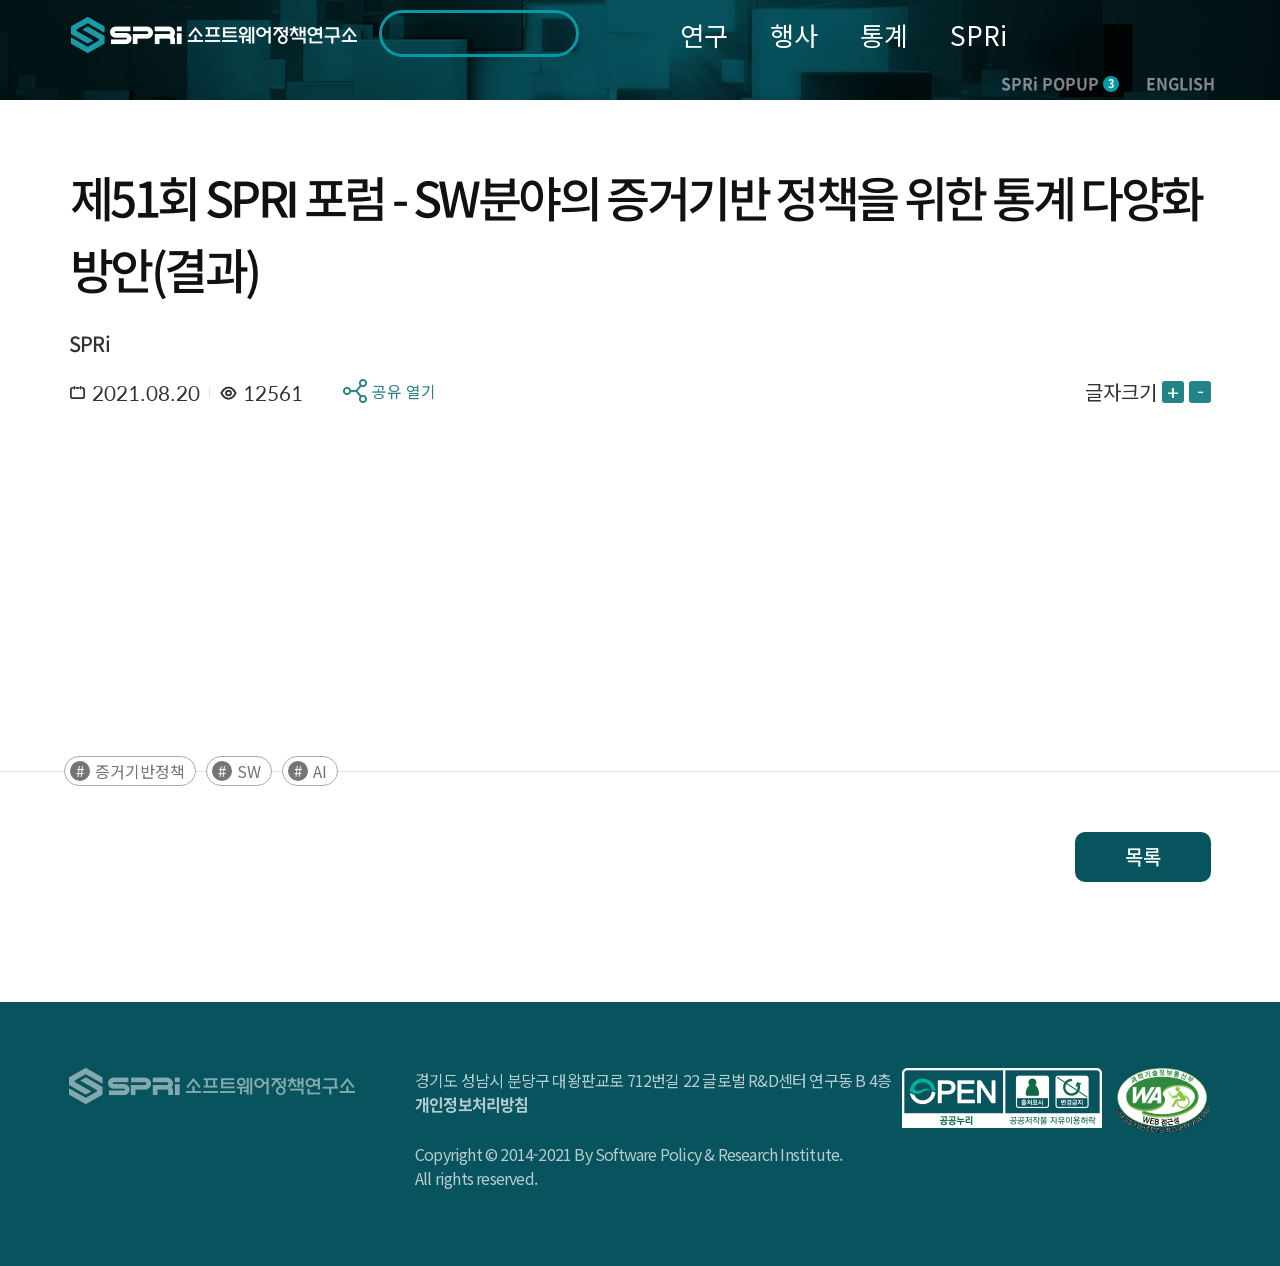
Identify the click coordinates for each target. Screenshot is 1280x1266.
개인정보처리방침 (472, 1104)
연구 (704, 34)
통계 (884, 34)
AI (320, 771)
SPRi (978, 34)
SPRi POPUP (1060, 83)
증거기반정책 (140, 771)
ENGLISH (1180, 83)
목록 (1143, 856)
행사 (794, 34)
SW (249, 771)
